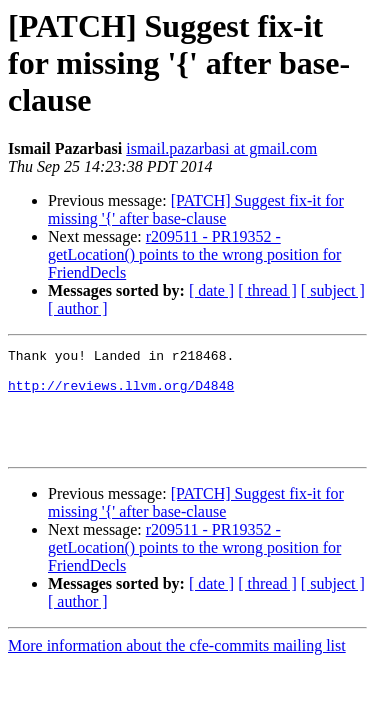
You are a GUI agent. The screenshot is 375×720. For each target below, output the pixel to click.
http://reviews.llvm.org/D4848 (121, 394)
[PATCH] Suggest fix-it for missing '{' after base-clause (196, 209)
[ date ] (211, 290)
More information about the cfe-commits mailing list (177, 666)
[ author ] (78, 308)
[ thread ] (267, 290)
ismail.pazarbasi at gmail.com (221, 148)
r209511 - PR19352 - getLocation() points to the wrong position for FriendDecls (194, 254)
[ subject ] (333, 290)
